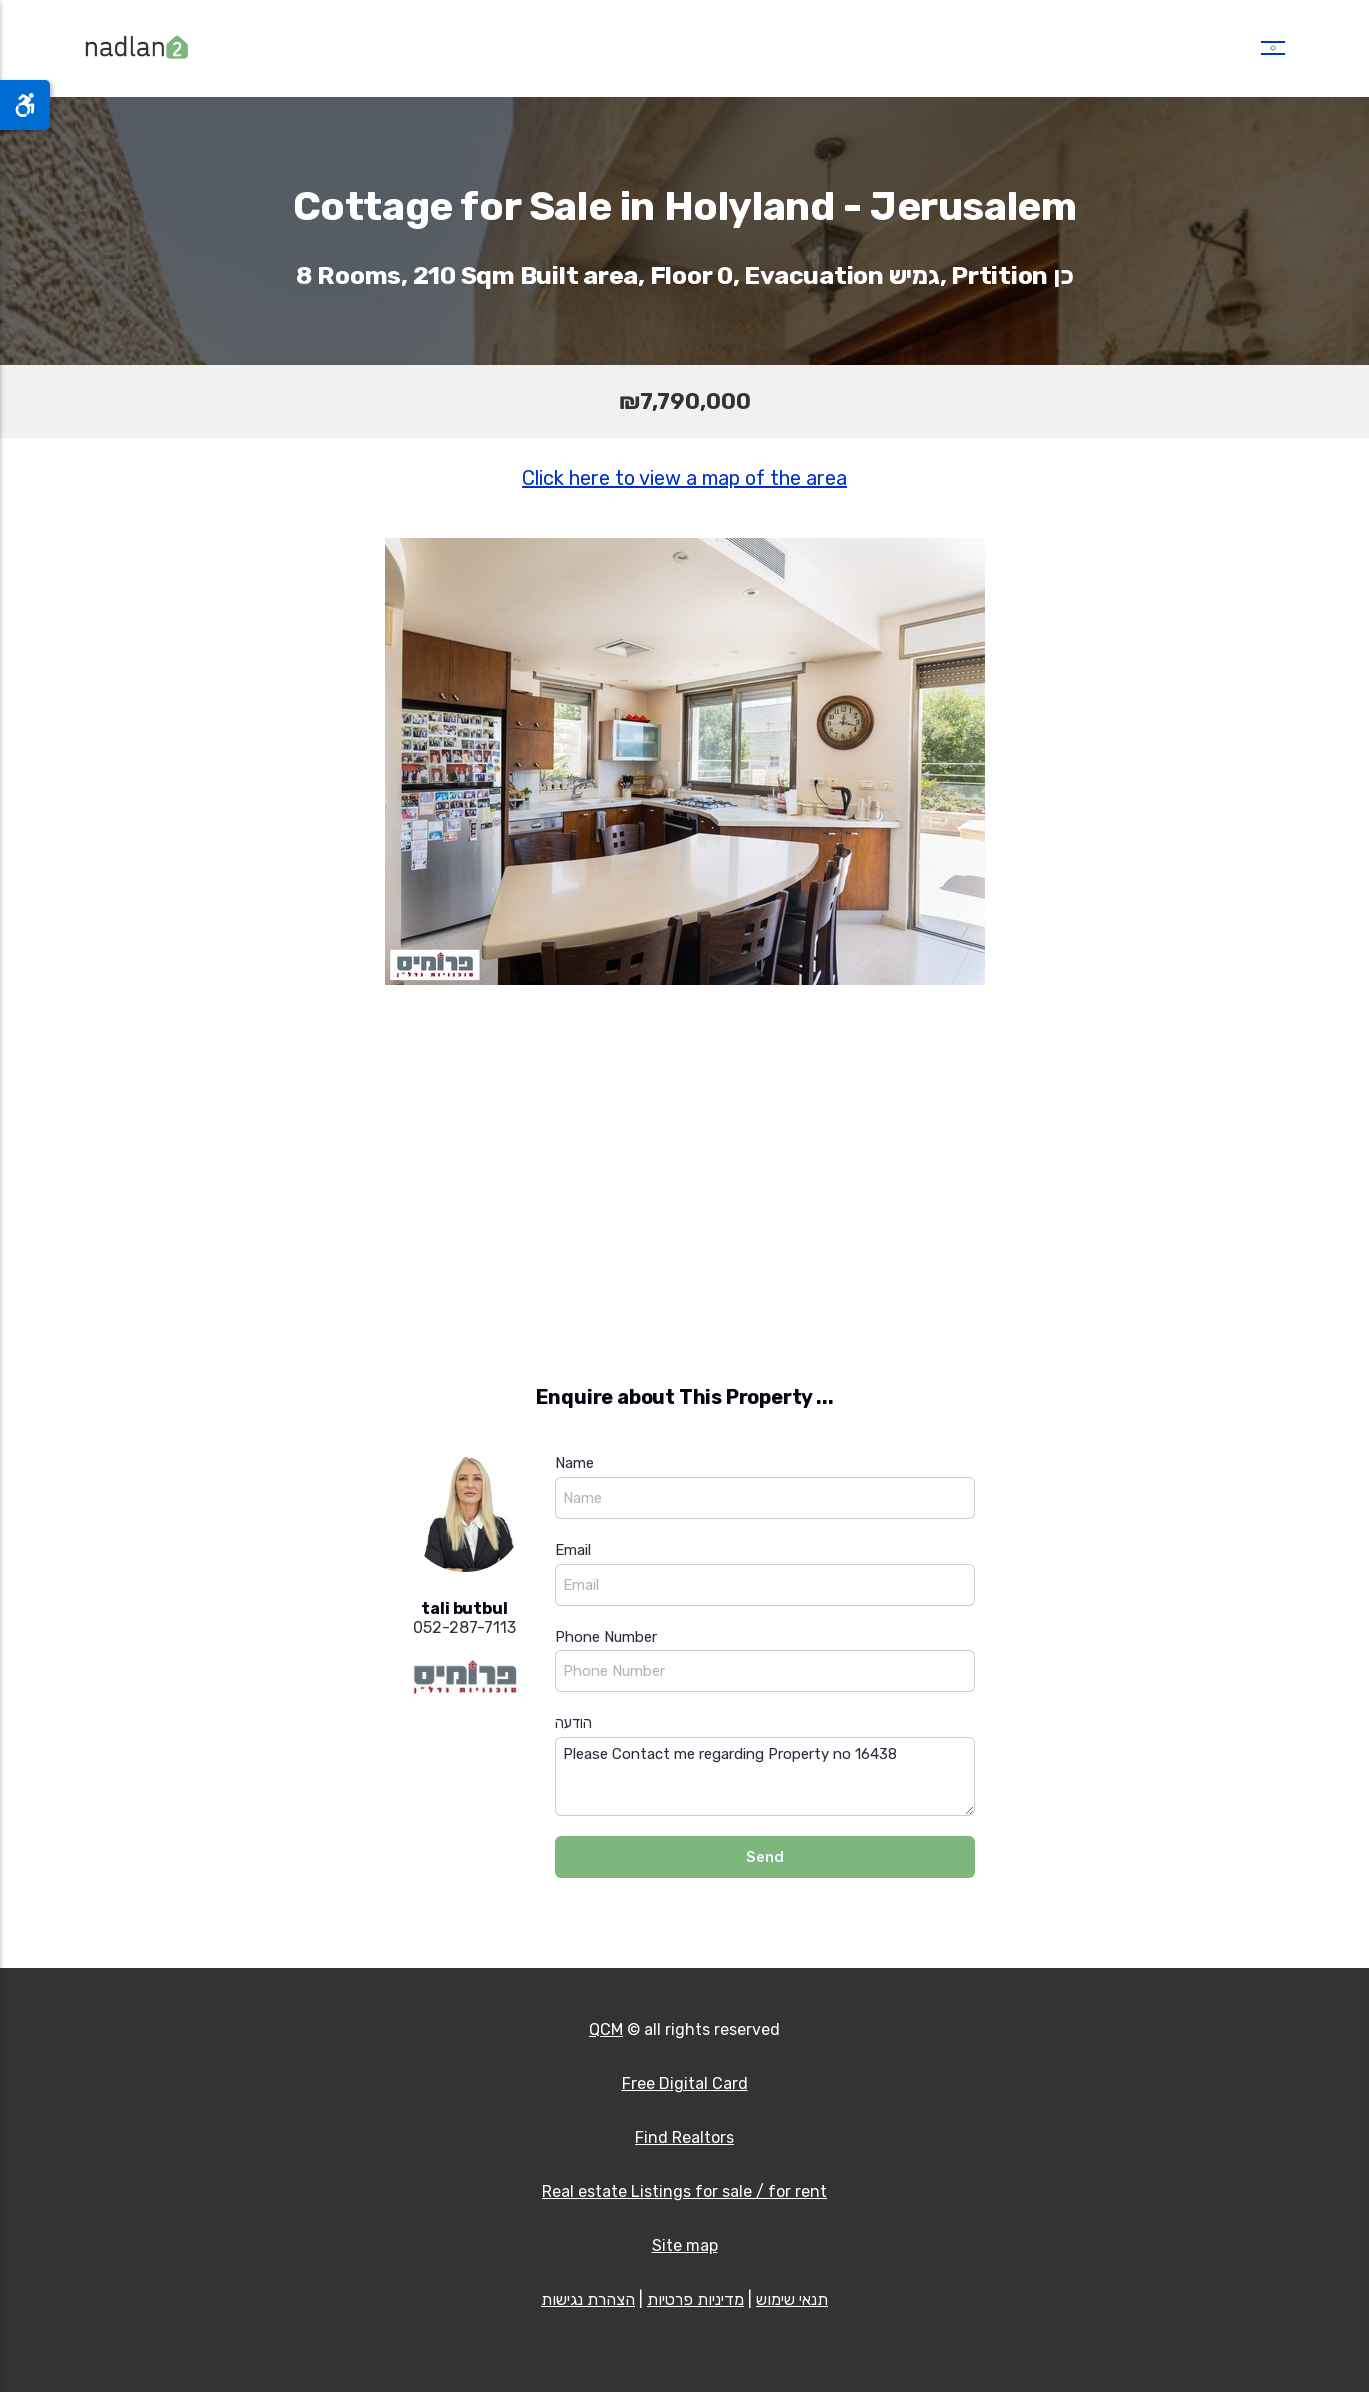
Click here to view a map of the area (684, 478)
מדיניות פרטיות (695, 2299)
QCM (606, 2029)
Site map (685, 2245)
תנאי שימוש (792, 2299)
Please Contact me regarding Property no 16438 (765, 1776)
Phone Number (606, 1637)
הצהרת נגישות (588, 2299)
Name (574, 1463)
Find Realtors (684, 2137)
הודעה (573, 1723)
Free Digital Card (685, 2083)
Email (573, 1550)
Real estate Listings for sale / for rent (684, 2191)
